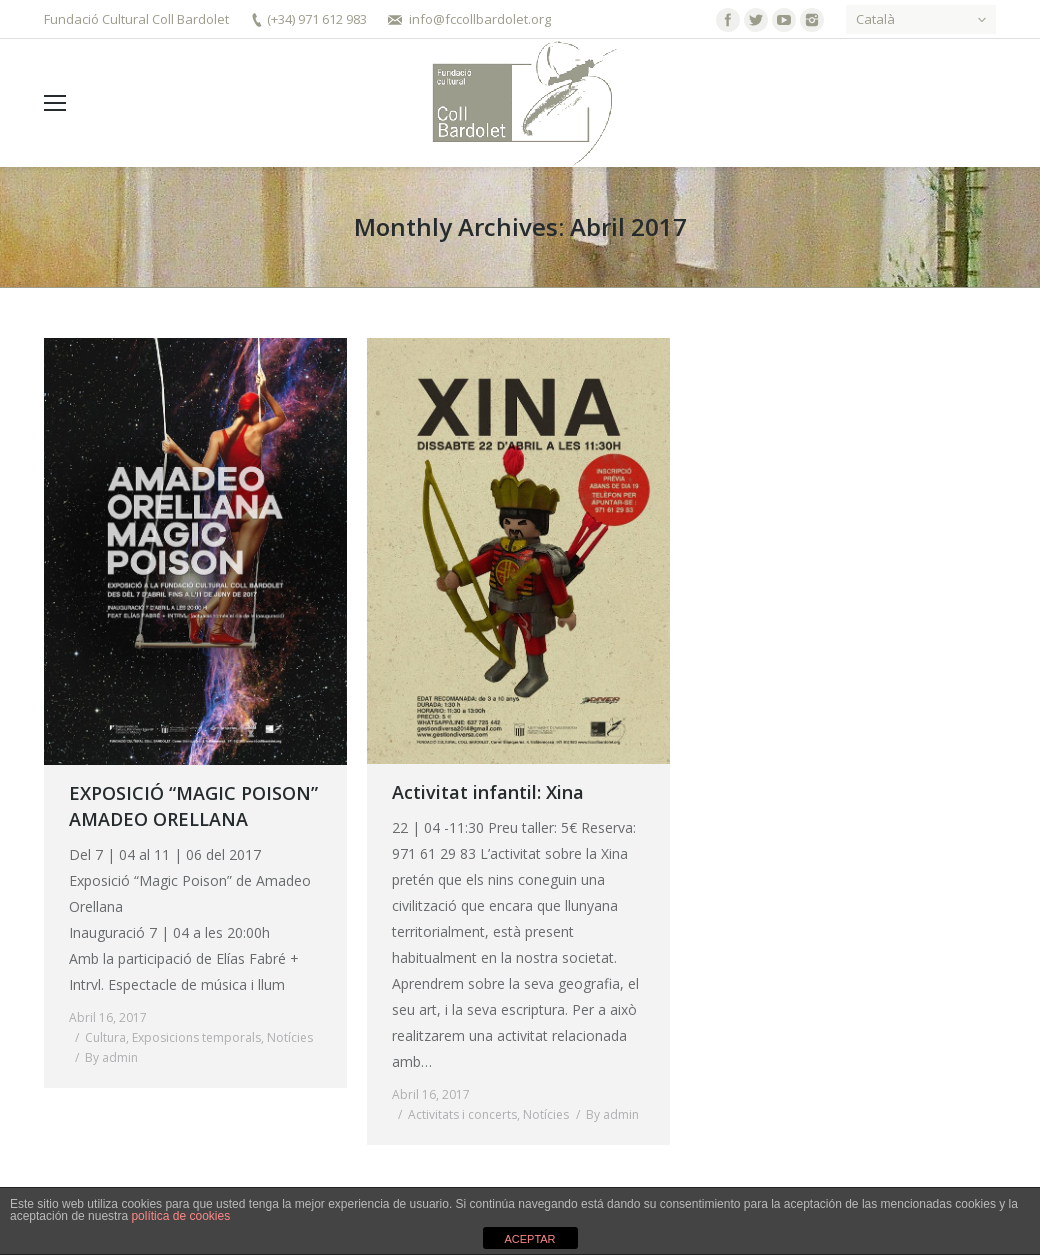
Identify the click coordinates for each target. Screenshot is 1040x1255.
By (111, 1057)
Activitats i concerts (462, 1114)
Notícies (290, 1037)
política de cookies (180, 1216)
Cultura (105, 1037)
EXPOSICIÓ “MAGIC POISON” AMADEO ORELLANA (193, 806)
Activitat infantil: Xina (488, 792)
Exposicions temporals (196, 1037)
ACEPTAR (529, 1239)
